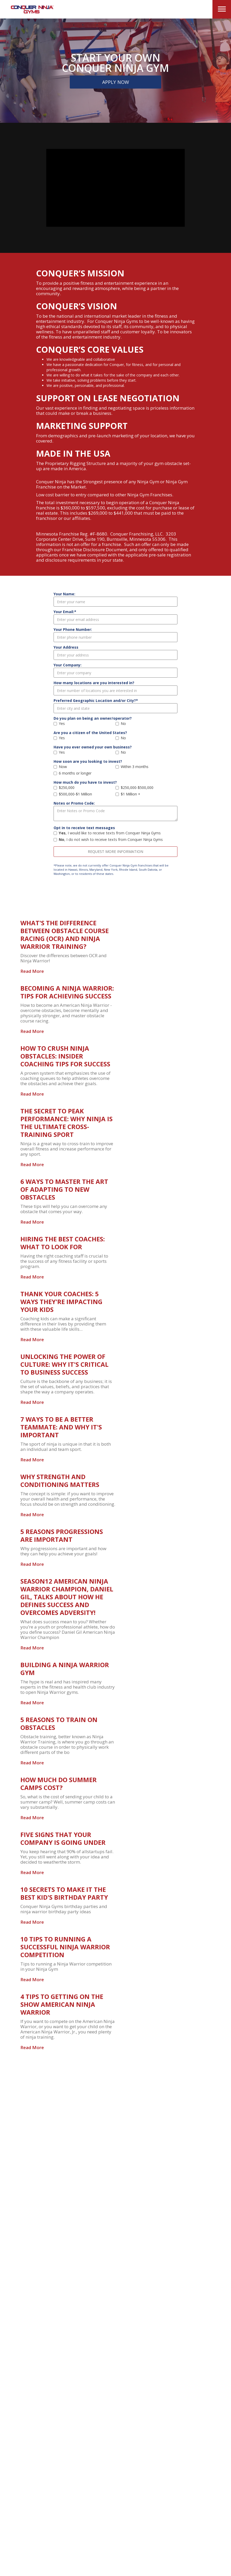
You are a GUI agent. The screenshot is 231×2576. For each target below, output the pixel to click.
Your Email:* (65, 611)
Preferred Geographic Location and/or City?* (96, 700)
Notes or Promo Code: (74, 803)
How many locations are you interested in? (94, 682)
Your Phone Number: (73, 629)
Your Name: (64, 593)
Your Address (66, 647)
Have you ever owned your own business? (93, 747)
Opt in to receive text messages (84, 827)
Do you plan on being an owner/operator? (93, 718)
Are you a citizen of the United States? (90, 732)
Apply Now (115, 82)
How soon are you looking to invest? (88, 761)
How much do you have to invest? (85, 782)
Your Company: (68, 664)
